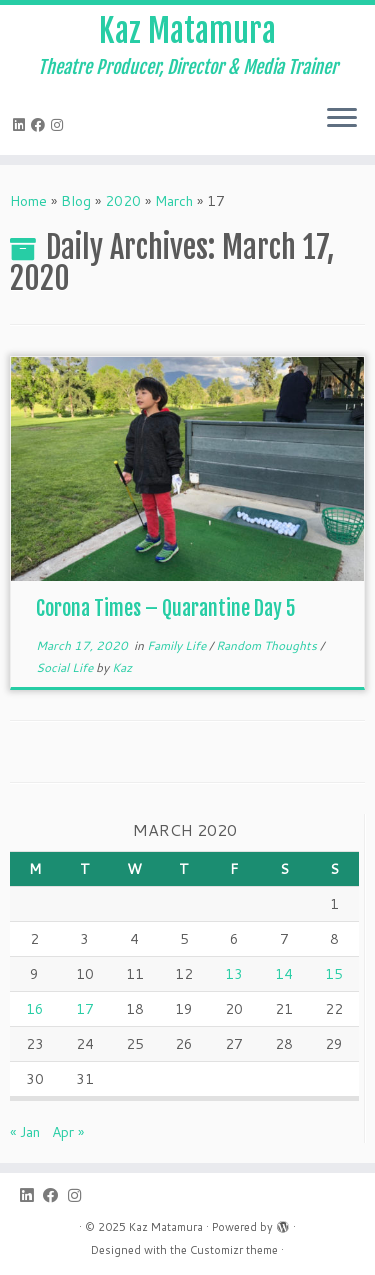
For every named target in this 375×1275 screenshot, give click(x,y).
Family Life (178, 645)
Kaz (122, 667)
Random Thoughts (268, 645)
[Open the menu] (342, 119)
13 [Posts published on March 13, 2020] (234, 974)
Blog (76, 201)
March (174, 201)
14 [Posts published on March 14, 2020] (284, 974)
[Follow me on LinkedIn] (22, 125)
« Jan (25, 1132)
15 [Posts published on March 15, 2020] (334, 974)
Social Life (66, 667)
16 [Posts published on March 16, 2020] (35, 1009)
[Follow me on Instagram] (60, 125)
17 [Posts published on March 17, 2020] (85, 1009)
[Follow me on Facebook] (41, 125)
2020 (123, 201)
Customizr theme (234, 1250)
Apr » (68, 1132)
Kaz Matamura (187, 31)
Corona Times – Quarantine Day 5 (166, 608)
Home (28, 201)
